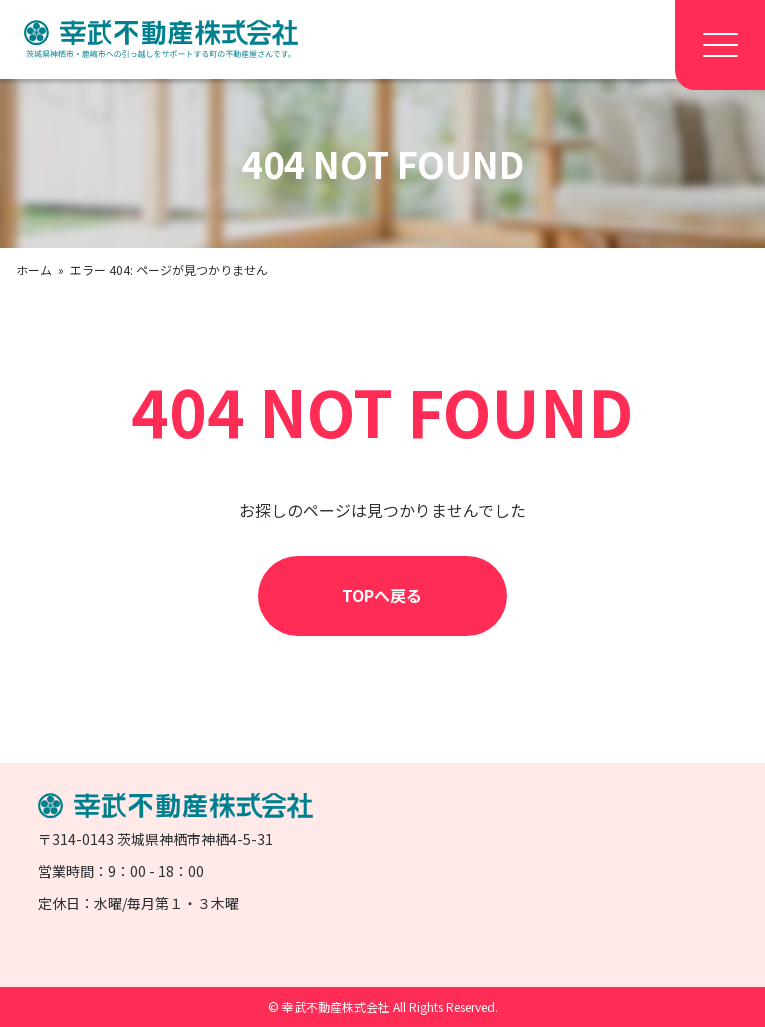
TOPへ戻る (382, 595)
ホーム (34, 269)
